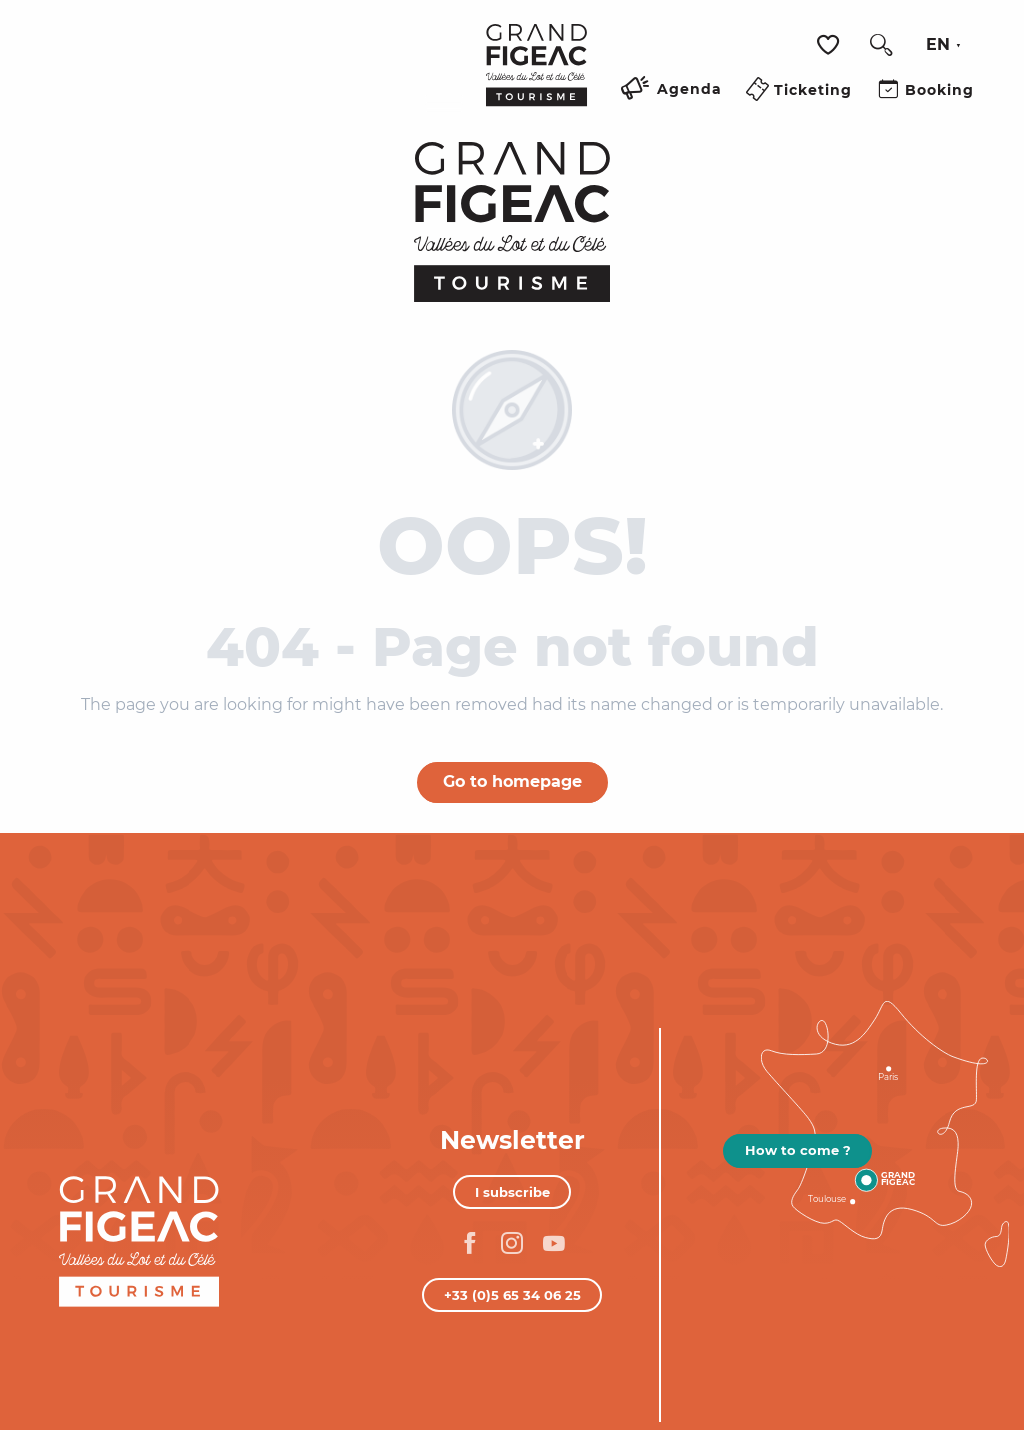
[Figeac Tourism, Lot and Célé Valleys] (512, 222)
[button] (881, 45)
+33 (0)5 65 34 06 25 (512, 1295)
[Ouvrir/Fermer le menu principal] (444, 113)
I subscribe (512, 1192)
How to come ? (798, 1150)
